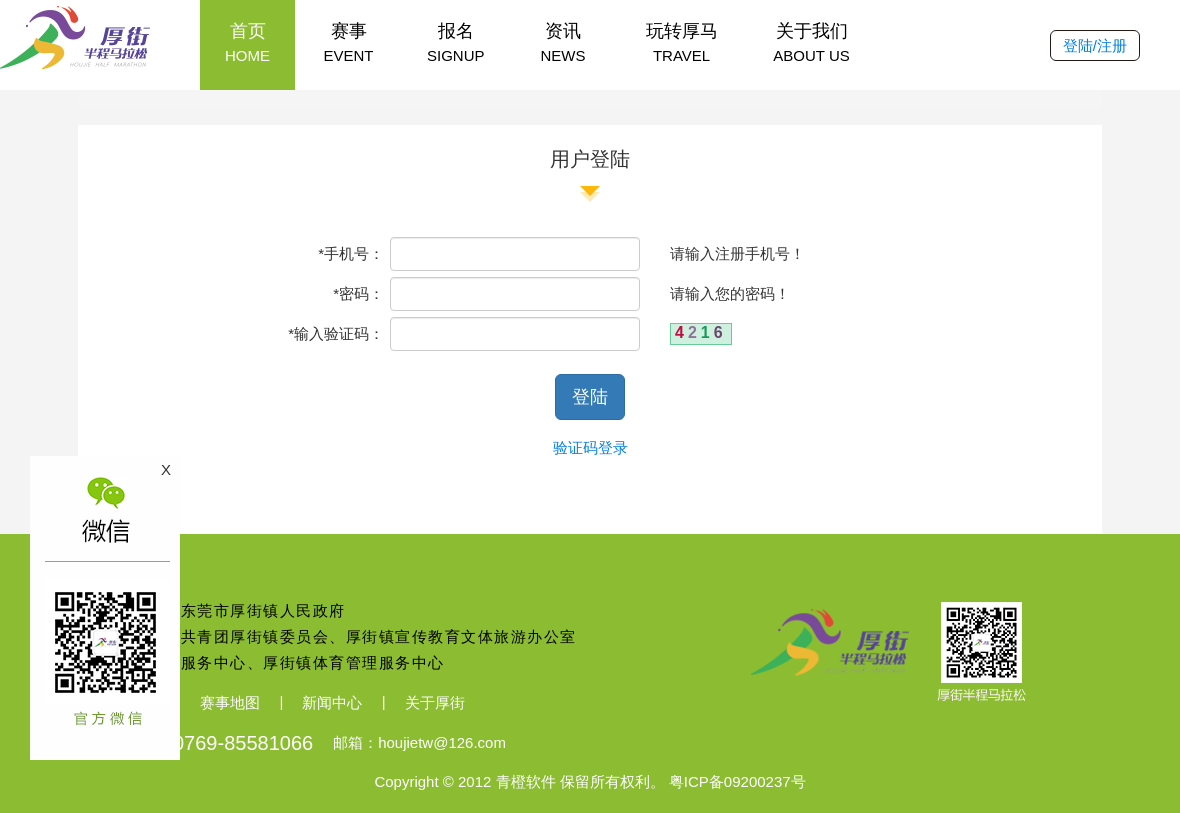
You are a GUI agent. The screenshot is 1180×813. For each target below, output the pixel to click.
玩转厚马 (682, 43)
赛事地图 (230, 702)
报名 (456, 43)
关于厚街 (435, 702)
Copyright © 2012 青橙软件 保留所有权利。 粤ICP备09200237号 (589, 782)
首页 (247, 43)
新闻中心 (332, 702)
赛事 (348, 43)
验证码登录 (590, 447)
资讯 (563, 43)
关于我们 (812, 43)
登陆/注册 (1095, 45)
